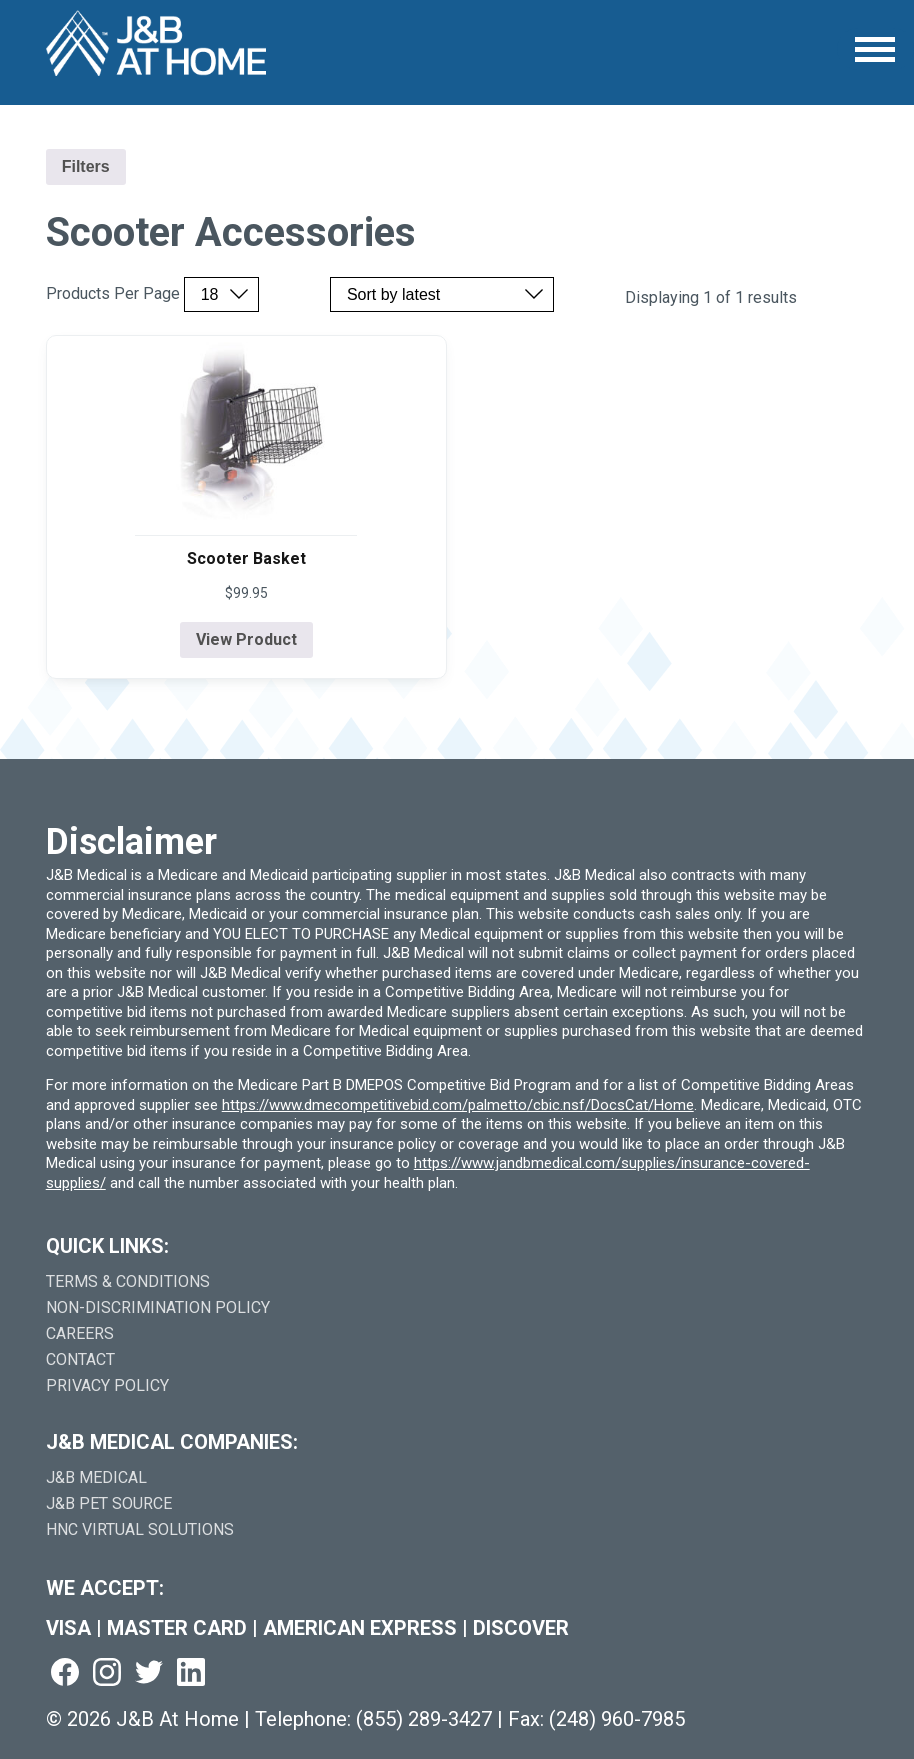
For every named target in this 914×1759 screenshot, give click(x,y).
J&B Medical (96, 1477)
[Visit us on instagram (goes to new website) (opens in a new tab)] (107, 1673)
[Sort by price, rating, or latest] (442, 294)
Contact (80, 1359)
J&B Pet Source (109, 1503)
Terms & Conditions (128, 1281)
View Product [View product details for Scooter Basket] (246, 639)
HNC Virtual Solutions (140, 1529)
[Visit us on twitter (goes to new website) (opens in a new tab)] (149, 1673)
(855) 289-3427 (424, 1719)
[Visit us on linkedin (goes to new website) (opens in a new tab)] (191, 1673)
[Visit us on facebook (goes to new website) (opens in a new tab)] (65, 1673)
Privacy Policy (107, 1385)
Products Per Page (113, 294)
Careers (80, 1333)
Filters (86, 166)
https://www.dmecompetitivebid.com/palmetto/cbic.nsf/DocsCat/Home (458, 1105)
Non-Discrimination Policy (158, 1307)
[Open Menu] (875, 49)
